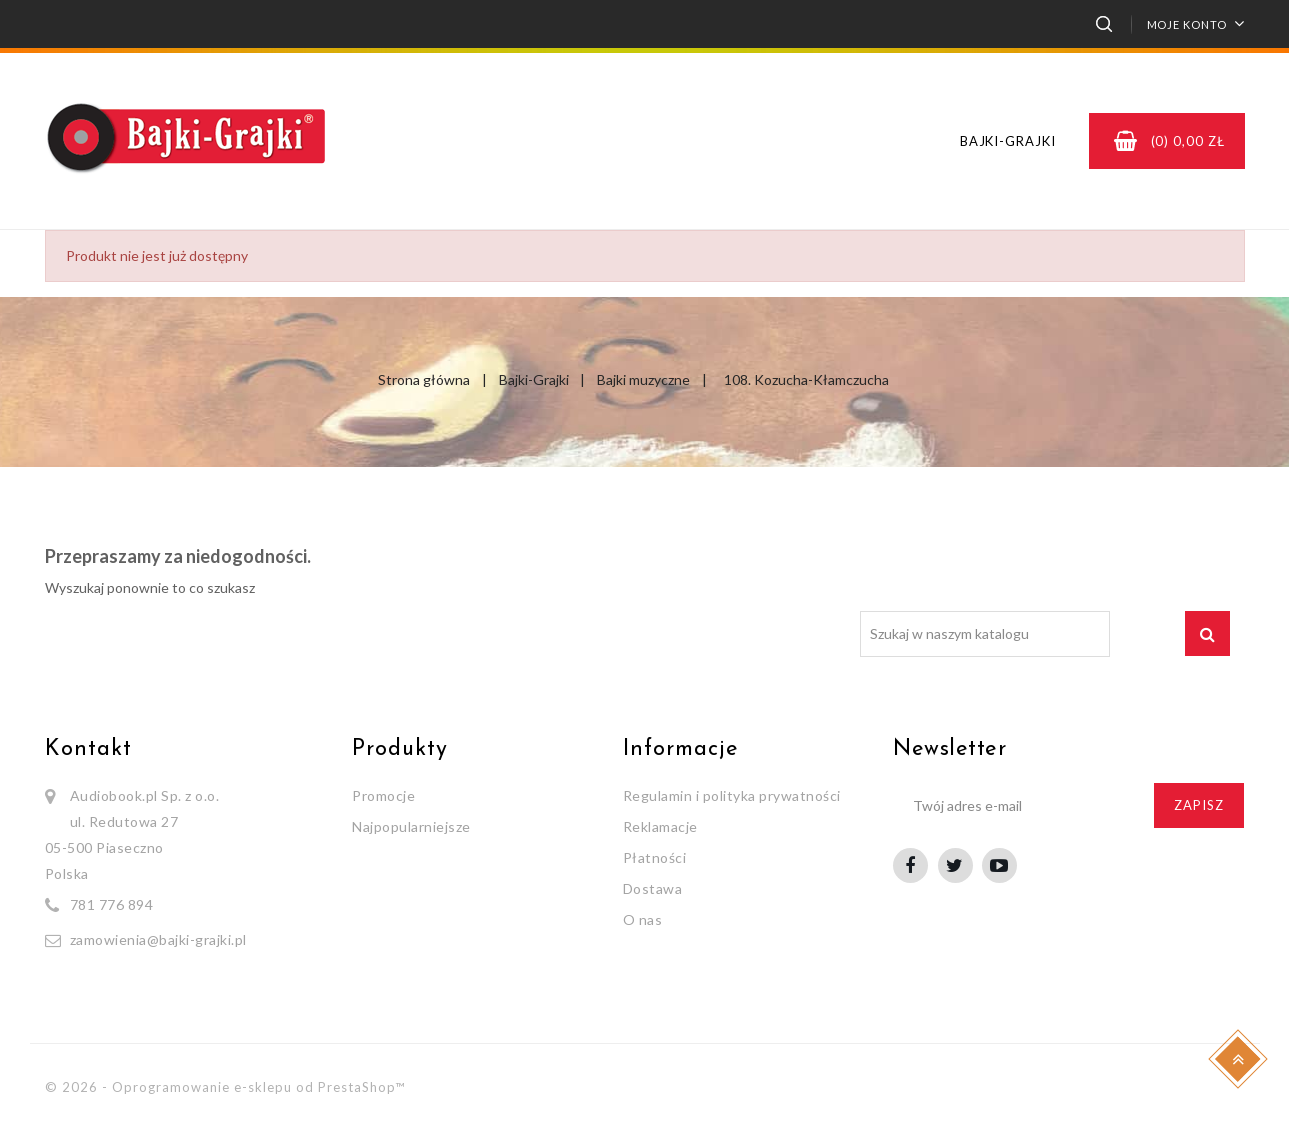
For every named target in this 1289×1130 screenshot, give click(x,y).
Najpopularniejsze (411, 826)
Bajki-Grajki (1008, 141)
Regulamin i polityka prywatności (732, 795)
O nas (643, 919)
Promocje (383, 795)
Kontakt (88, 749)
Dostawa (653, 888)
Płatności (655, 857)
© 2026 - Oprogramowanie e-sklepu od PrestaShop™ (225, 1087)
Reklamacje (660, 826)
